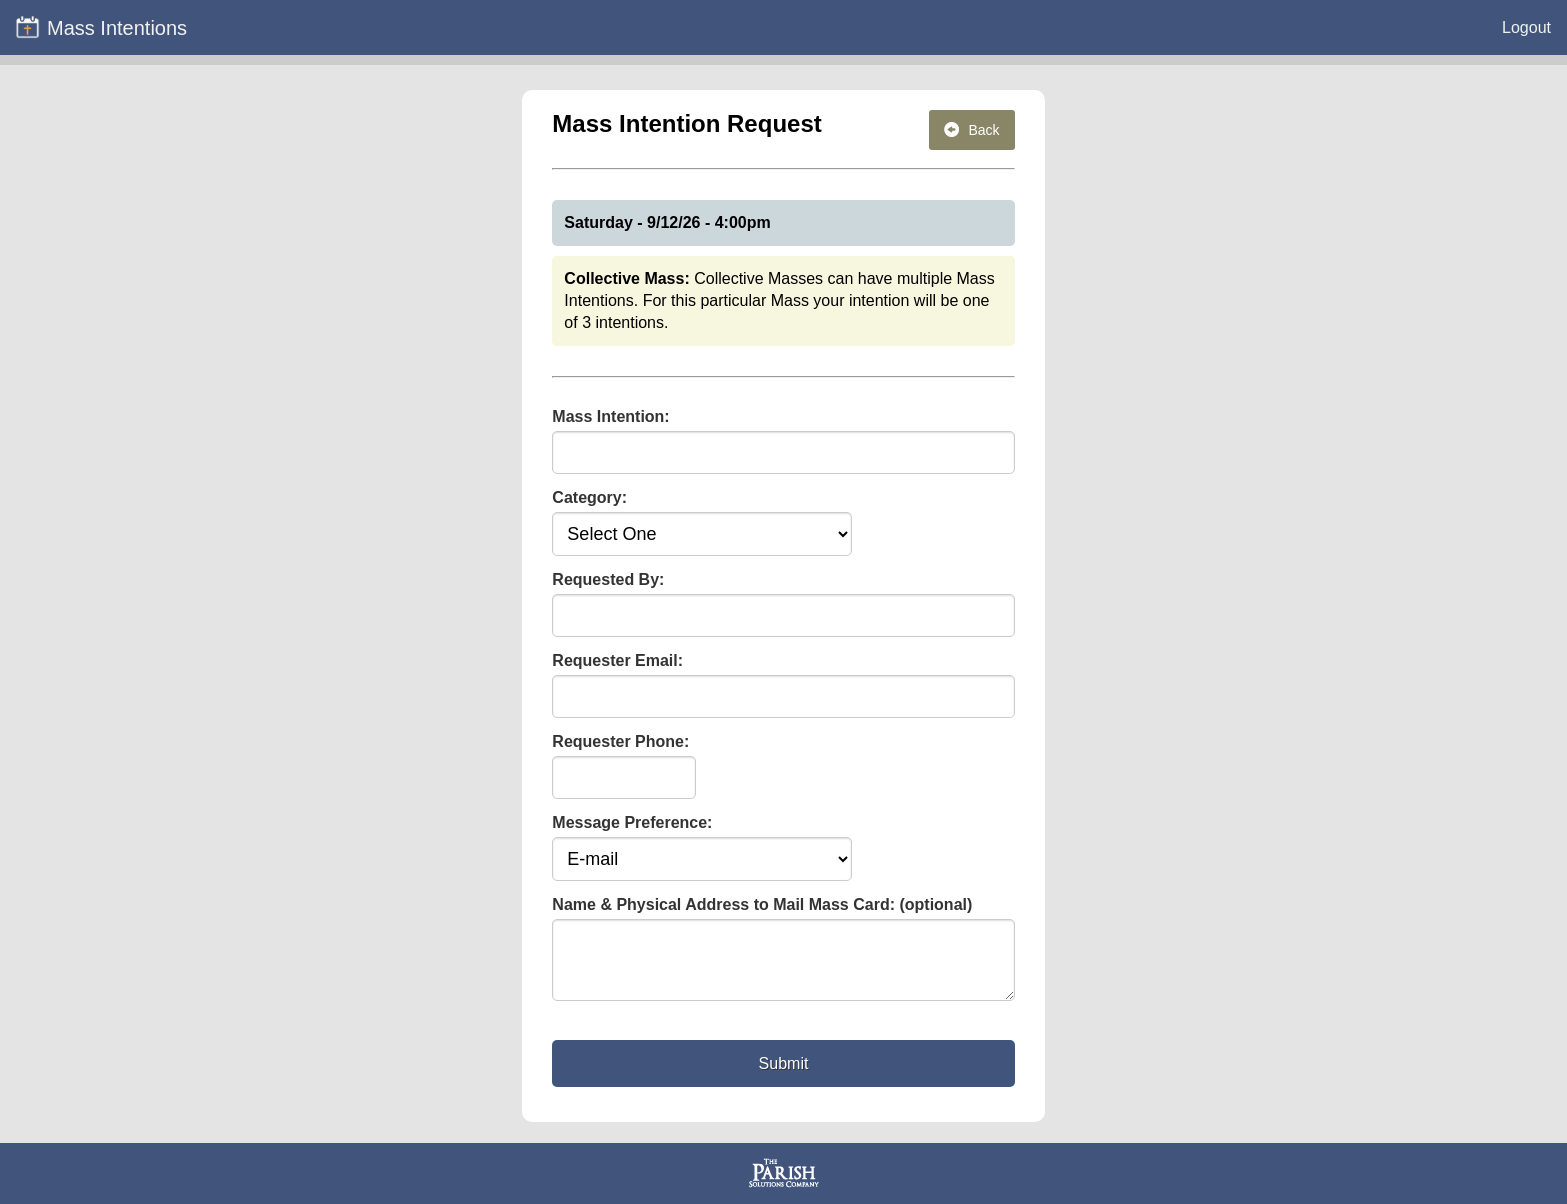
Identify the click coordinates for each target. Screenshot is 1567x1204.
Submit (784, 1075)
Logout (1526, 27)
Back (972, 130)
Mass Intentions (101, 27)
